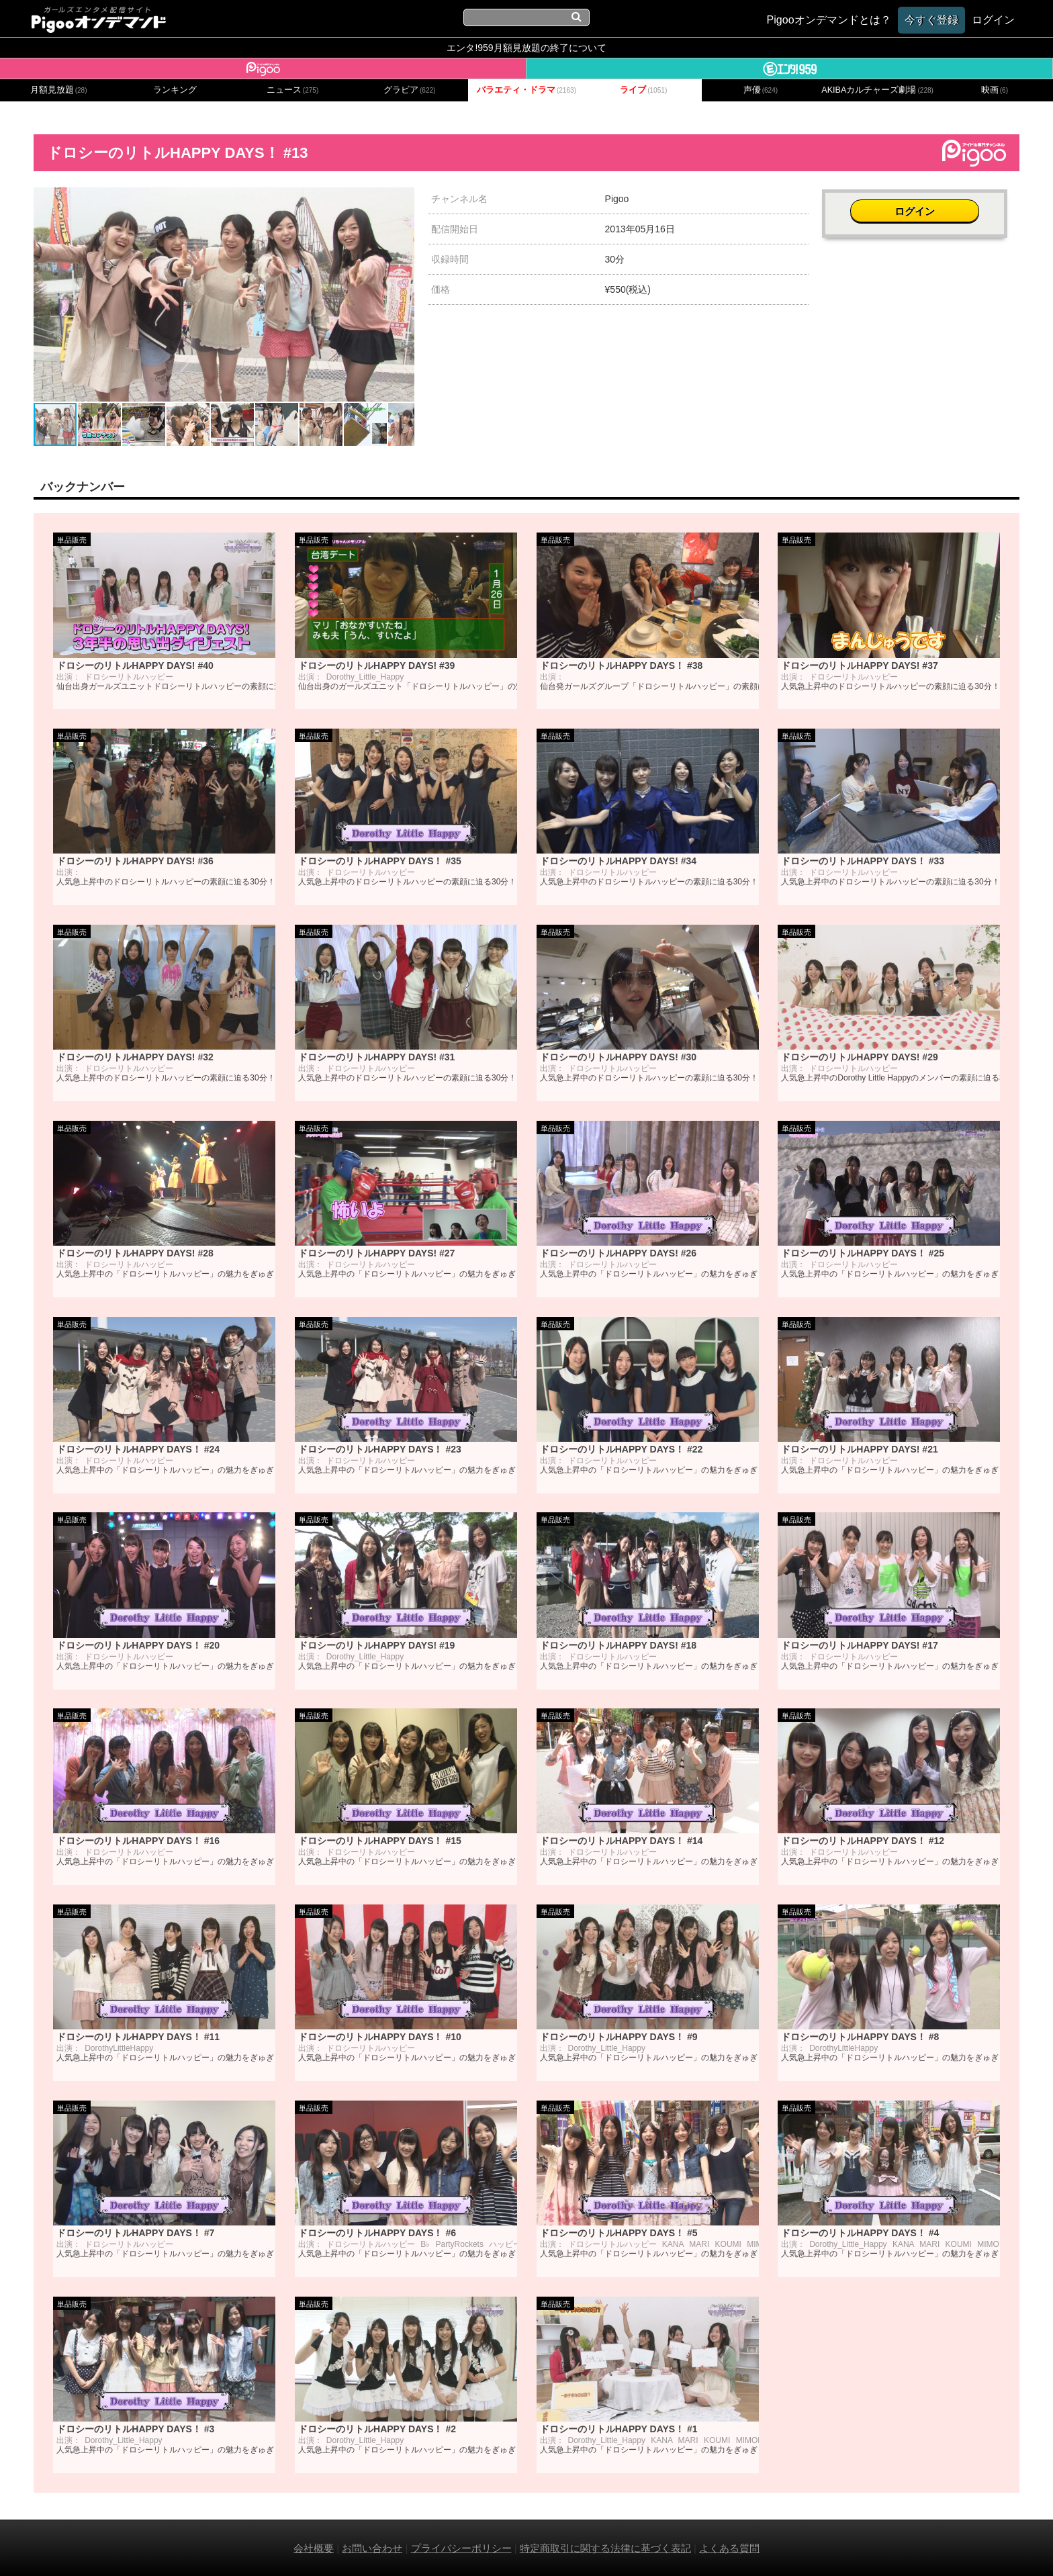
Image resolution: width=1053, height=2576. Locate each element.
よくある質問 (729, 2547)
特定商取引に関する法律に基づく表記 (605, 2547)
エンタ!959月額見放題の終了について (526, 47)
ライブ (643, 90)
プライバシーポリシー (461, 2547)
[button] (402, 199)
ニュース (293, 90)
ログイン (921, 206)
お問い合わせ (372, 2547)
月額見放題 (58, 90)
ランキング (175, 90)
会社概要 (313, 2547)
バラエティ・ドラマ (526, 90)
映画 (994, 90)
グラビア (409, 90)
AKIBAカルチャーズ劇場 (877, 90)
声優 (760, 90)
